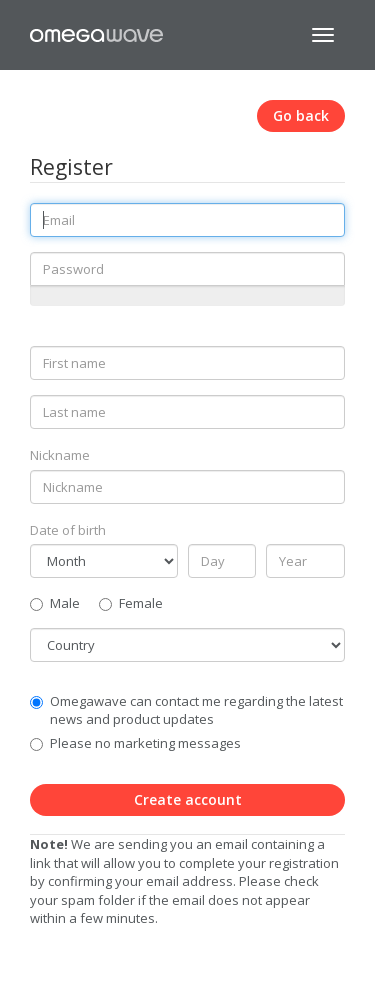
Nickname (60, 455)
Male (55, 603)
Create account (188, 799)
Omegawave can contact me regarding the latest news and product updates (196, 710)
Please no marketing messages (145, 743)
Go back (301, 115)
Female (131, 603)
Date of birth (68, 530)
